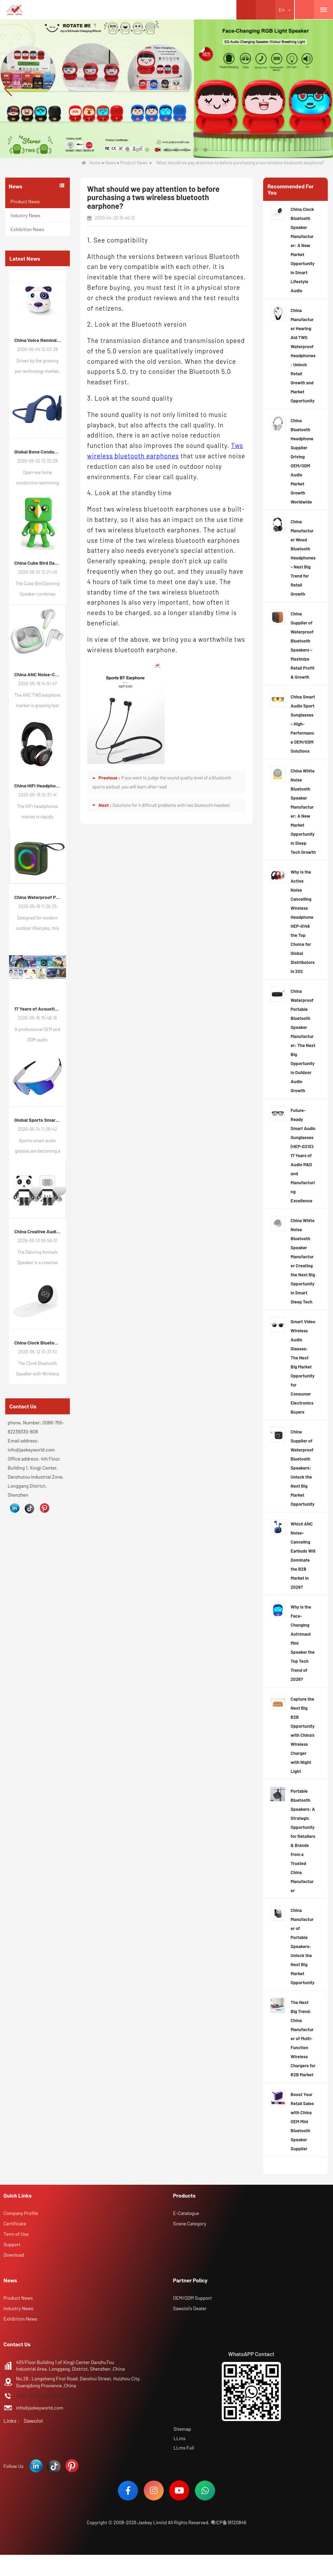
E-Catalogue (186, 2213)
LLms (179, 2438)
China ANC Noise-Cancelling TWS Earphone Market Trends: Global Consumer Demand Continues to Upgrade (37, 674)
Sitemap (182, 2429)
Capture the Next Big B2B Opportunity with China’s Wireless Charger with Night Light (303, 1735)
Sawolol (33, 2420)
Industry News (25, 215)
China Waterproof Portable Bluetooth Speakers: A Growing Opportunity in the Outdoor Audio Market (37, 897)
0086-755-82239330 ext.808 (45, 2396)
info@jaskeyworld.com (39, 2408)
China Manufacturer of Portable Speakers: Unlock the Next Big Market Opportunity (303, 1946)
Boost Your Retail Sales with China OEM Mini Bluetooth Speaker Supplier (302, 2121)
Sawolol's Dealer (190, 2308)
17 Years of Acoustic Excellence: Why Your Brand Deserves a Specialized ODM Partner (37, 1009)
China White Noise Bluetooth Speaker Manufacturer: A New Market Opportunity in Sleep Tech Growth (303, 811)
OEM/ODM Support (192, 2298)
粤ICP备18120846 (228, 2524)
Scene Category (189, 2223)
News (110, 162)
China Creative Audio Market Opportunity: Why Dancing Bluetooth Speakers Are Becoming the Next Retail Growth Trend (37, 1231)
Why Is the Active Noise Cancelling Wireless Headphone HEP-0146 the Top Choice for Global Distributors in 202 (303, 921)
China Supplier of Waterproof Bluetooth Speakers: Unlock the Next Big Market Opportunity (303, 1468)
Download (13, 2255)
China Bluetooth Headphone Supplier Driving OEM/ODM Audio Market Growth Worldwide (302, 461)
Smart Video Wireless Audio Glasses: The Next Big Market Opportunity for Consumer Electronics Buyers (303, 1367)
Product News (133, 162)
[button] (127, 150)
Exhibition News (27, 229)
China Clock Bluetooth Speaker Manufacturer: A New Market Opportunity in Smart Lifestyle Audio (37, 1343)
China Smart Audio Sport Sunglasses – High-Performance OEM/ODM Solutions (303, 724)
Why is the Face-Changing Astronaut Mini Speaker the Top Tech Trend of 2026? (303, 1643)
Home (91, 162)
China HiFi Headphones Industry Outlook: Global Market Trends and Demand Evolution (37, 785)
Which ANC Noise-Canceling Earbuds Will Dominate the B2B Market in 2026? (303, 1555)
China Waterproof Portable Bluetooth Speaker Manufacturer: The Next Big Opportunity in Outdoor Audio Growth (303, 1040)
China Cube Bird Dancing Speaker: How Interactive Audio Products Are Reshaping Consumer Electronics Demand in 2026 (37, 563)
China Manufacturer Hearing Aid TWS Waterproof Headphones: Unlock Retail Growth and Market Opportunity (303, 355)
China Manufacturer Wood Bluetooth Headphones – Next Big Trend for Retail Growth (303, 558)
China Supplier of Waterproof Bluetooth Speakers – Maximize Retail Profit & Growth (303, 645)
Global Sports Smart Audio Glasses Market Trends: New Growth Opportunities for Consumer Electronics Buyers (37, 1120)
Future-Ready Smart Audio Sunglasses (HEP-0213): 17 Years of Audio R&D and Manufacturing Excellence (303, 1155)
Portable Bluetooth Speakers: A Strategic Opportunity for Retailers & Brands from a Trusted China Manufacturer (303, 1840)
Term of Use (16, 2234)
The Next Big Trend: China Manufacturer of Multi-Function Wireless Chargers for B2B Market (303, 2038)
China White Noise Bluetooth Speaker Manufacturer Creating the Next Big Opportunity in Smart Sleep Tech (303, 1261)
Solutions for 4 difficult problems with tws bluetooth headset (171, 805)
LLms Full (183, 2447)
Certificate (14, 2223)
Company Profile (20, 2213)
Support (12, 2244)
